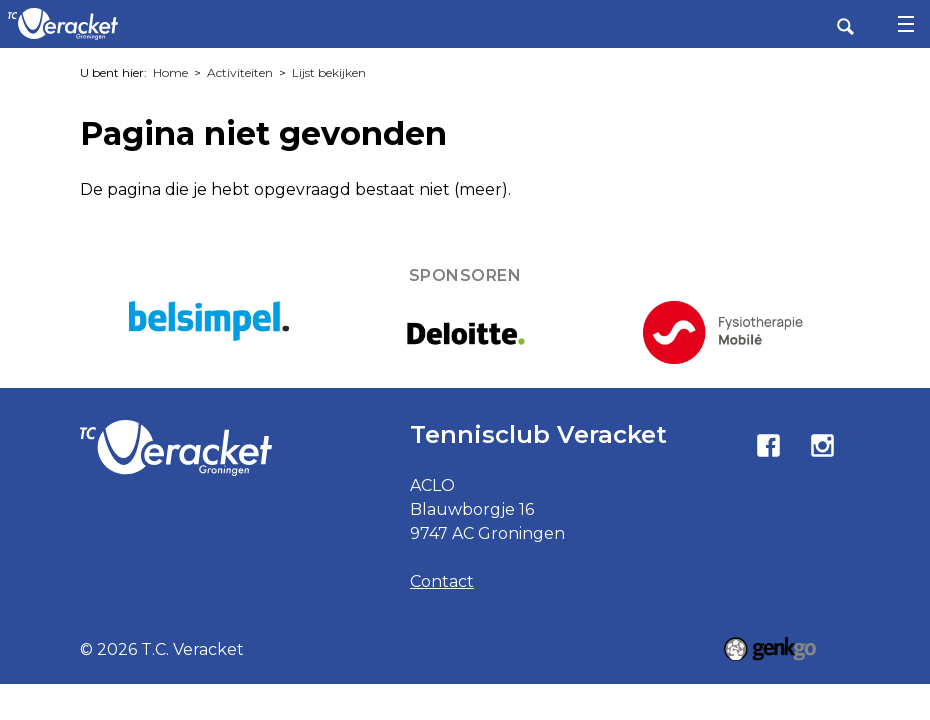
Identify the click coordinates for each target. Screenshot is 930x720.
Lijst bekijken (329, 72)
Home (170, 72)
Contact (442, 581)
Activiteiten (240, 72)
